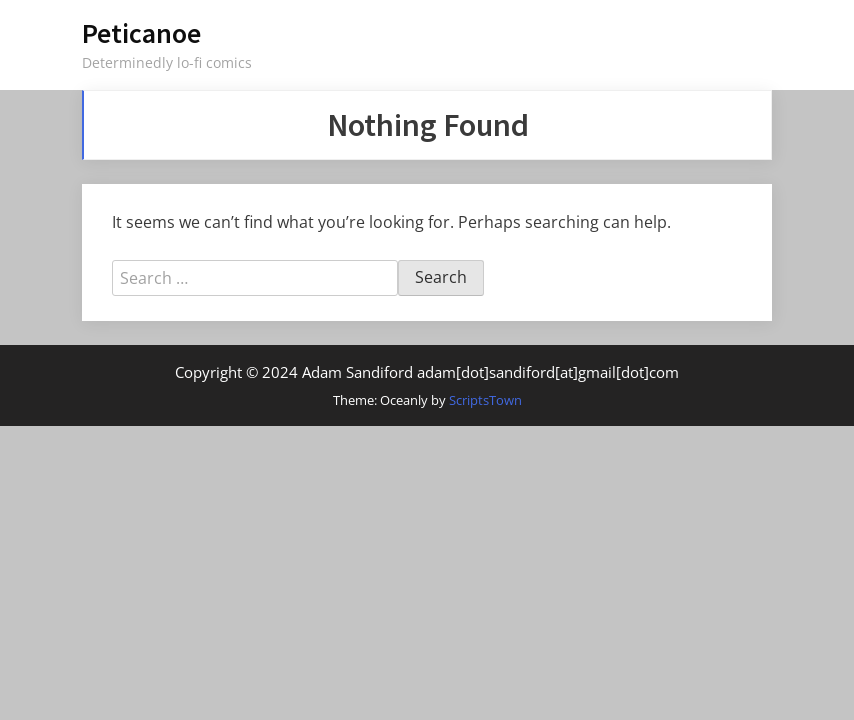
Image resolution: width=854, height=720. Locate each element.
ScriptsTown (485, 400)
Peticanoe (141, 33)
